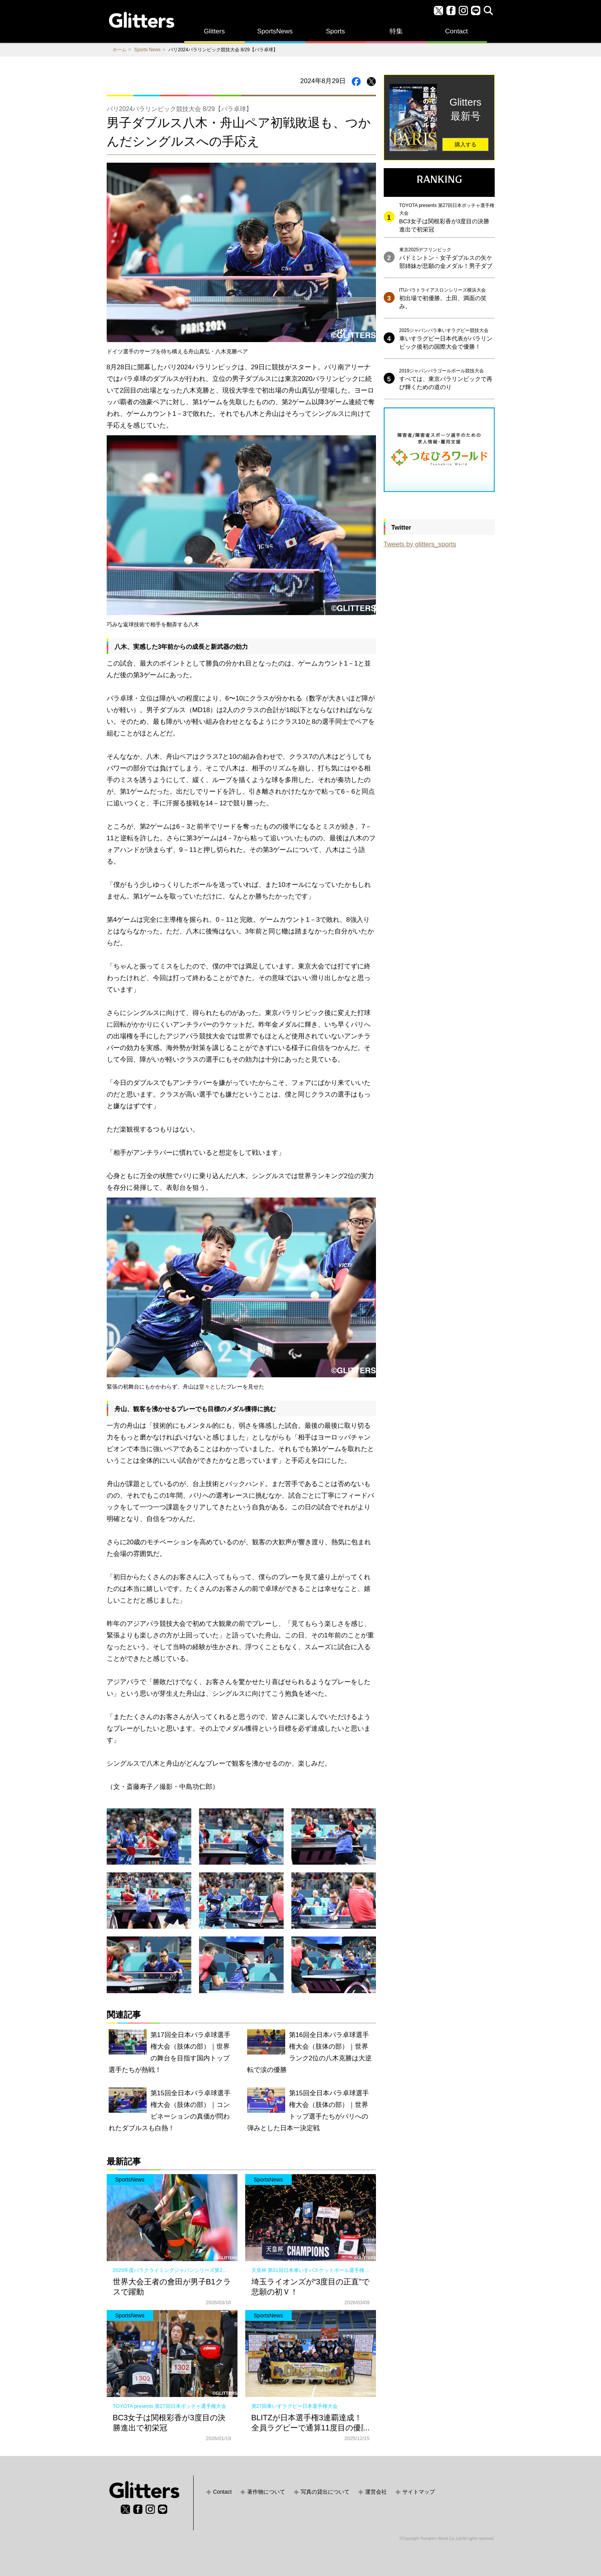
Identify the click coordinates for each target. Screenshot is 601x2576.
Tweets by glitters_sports (420, 544)
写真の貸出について (325, 2492)
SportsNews (275, 31)
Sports (335, 31)
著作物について (266, 2492)
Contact (456, 31)
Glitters (214, 31)
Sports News (147, 49)
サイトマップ (418, 2492)
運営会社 (376, 2492)
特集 (396, 31)
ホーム (119, 49)
